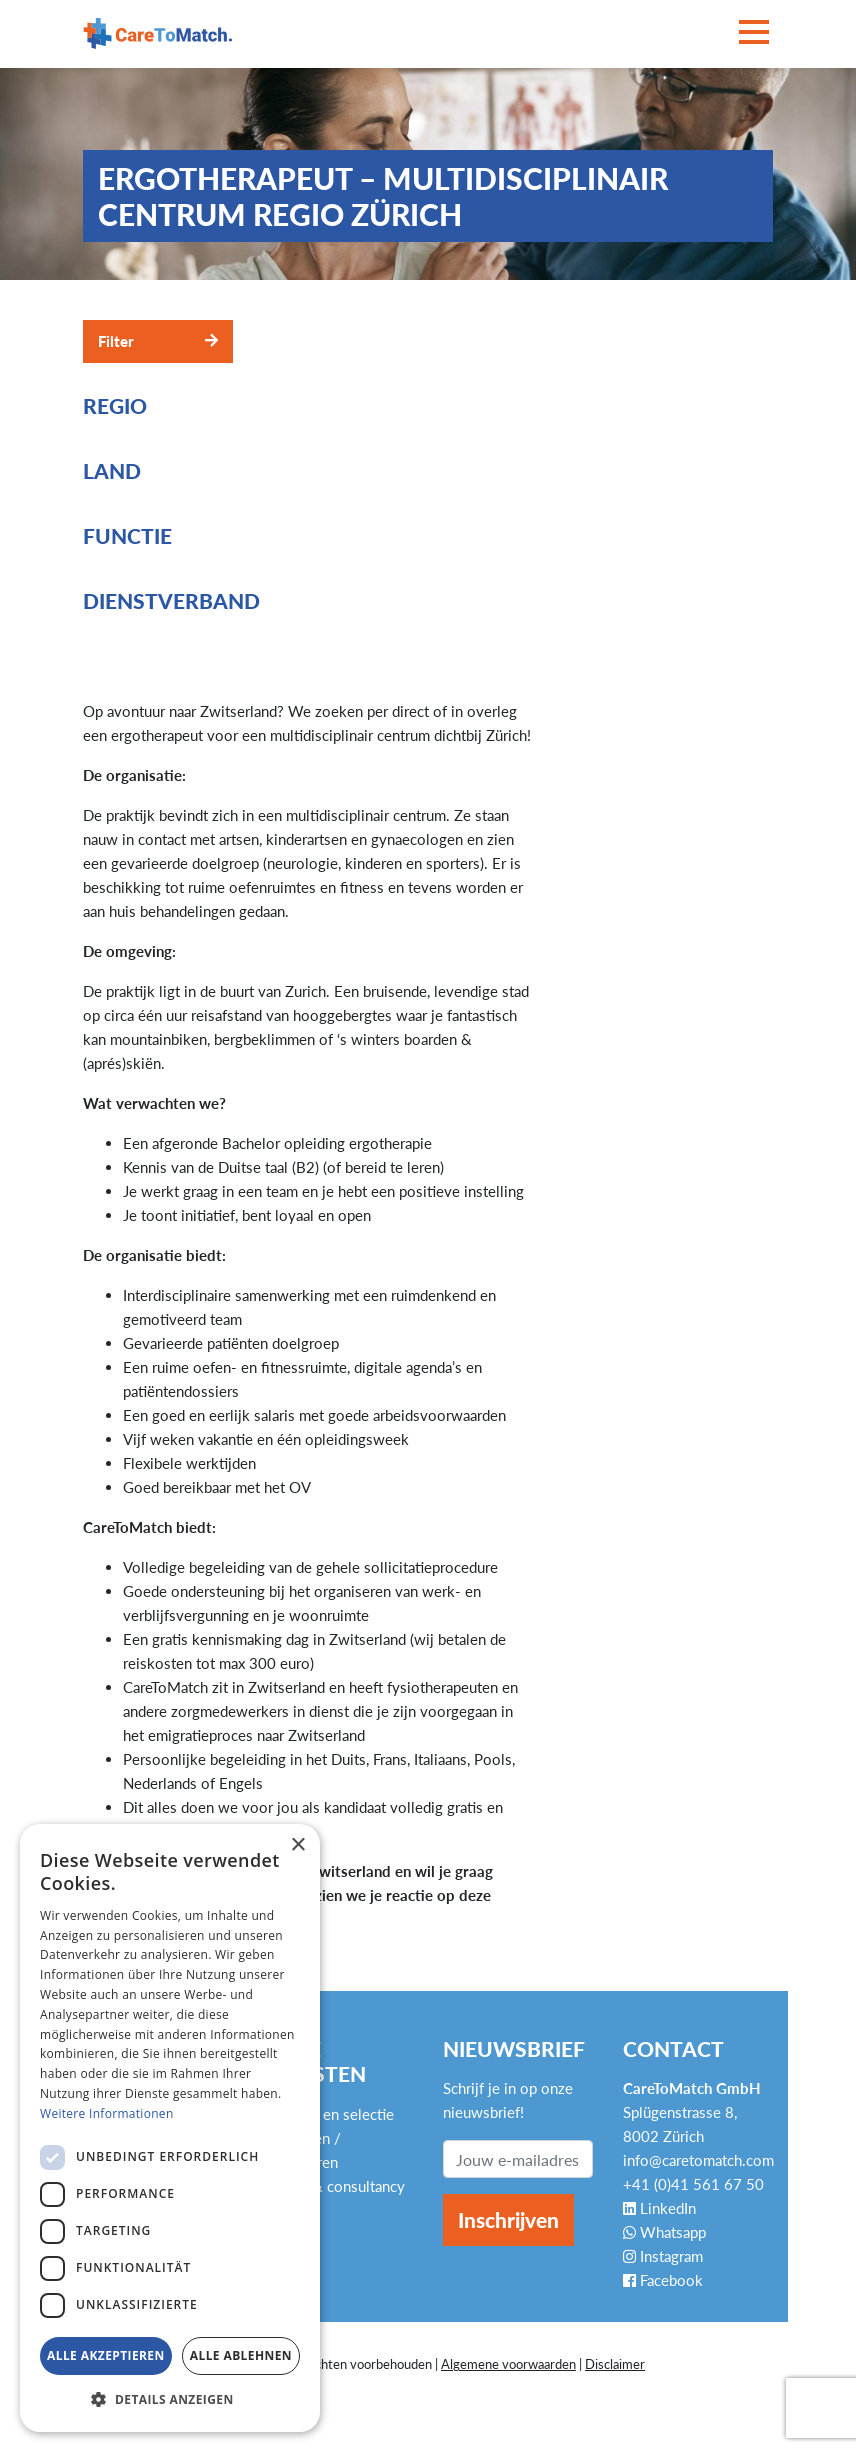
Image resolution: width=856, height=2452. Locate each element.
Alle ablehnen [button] (241, 2355)
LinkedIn (659, 2208)
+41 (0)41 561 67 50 (693, 2184)
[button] (170, 2400)
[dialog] (170, 2128)
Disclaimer (615, 2364)
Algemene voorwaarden (508, 2364)
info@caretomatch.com (698, 2160)
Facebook (663, 2280)
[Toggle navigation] (754, 33)
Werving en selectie (328, 2114)
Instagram (663, 2256)
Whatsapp (664, 2232)
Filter (116, 341)
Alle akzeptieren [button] (106, 2355)
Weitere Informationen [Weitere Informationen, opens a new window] (107, 2113)
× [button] (297, 1845)
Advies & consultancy (334, 2186)
